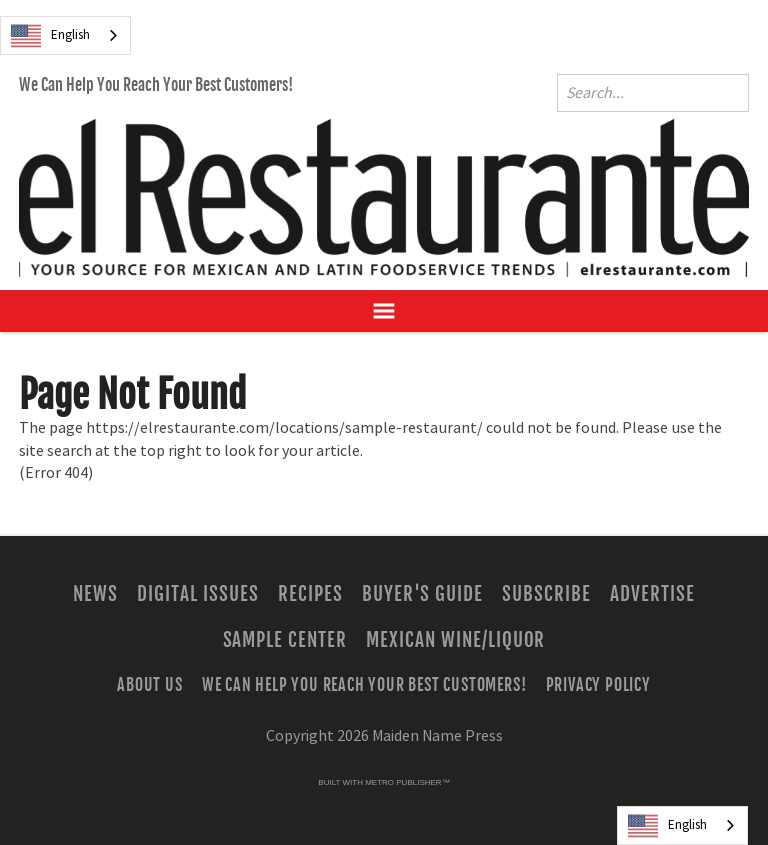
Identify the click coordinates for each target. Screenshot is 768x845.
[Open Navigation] (384, 311)
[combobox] (65, 35)
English (50, 36)
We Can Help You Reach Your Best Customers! (156, 85)
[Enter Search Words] (653, 93)
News (95, 594)
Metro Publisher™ (407, 782)
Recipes (310, 594)
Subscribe (546, 594)
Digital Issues (197, 594)
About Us (149, 684)
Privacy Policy (598, 684)
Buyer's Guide (422, 594)
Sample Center (285, 640)
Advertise (652, 594)
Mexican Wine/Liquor (455, 640)
